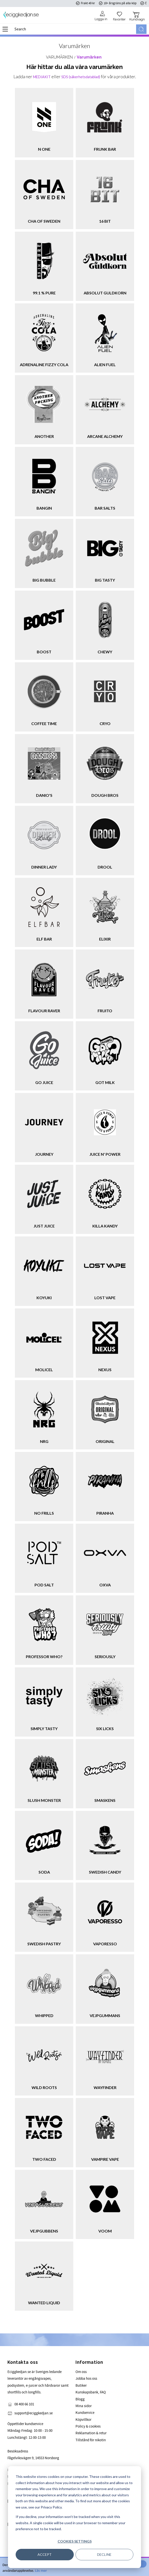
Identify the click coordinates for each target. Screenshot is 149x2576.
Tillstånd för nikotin (90, 2440)
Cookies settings (75, 2541)
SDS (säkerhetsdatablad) (80, 77)
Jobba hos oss (86, 2378)
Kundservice (84, 2412)
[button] (6, 30)
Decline (104, 2554)
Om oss (81, 2372)
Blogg (80, 2399)
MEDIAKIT (42, 77)
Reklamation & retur (91, 2433)
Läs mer (41, 2570)
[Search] (141, 29)
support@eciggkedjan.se (33, 2413)
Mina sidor (83, 2406)
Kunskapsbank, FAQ (90, 2392)
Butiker (81, 2385)
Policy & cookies (88, 2426)
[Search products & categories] (74, 29)
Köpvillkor (83, 2419)
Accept (44, 2554)
